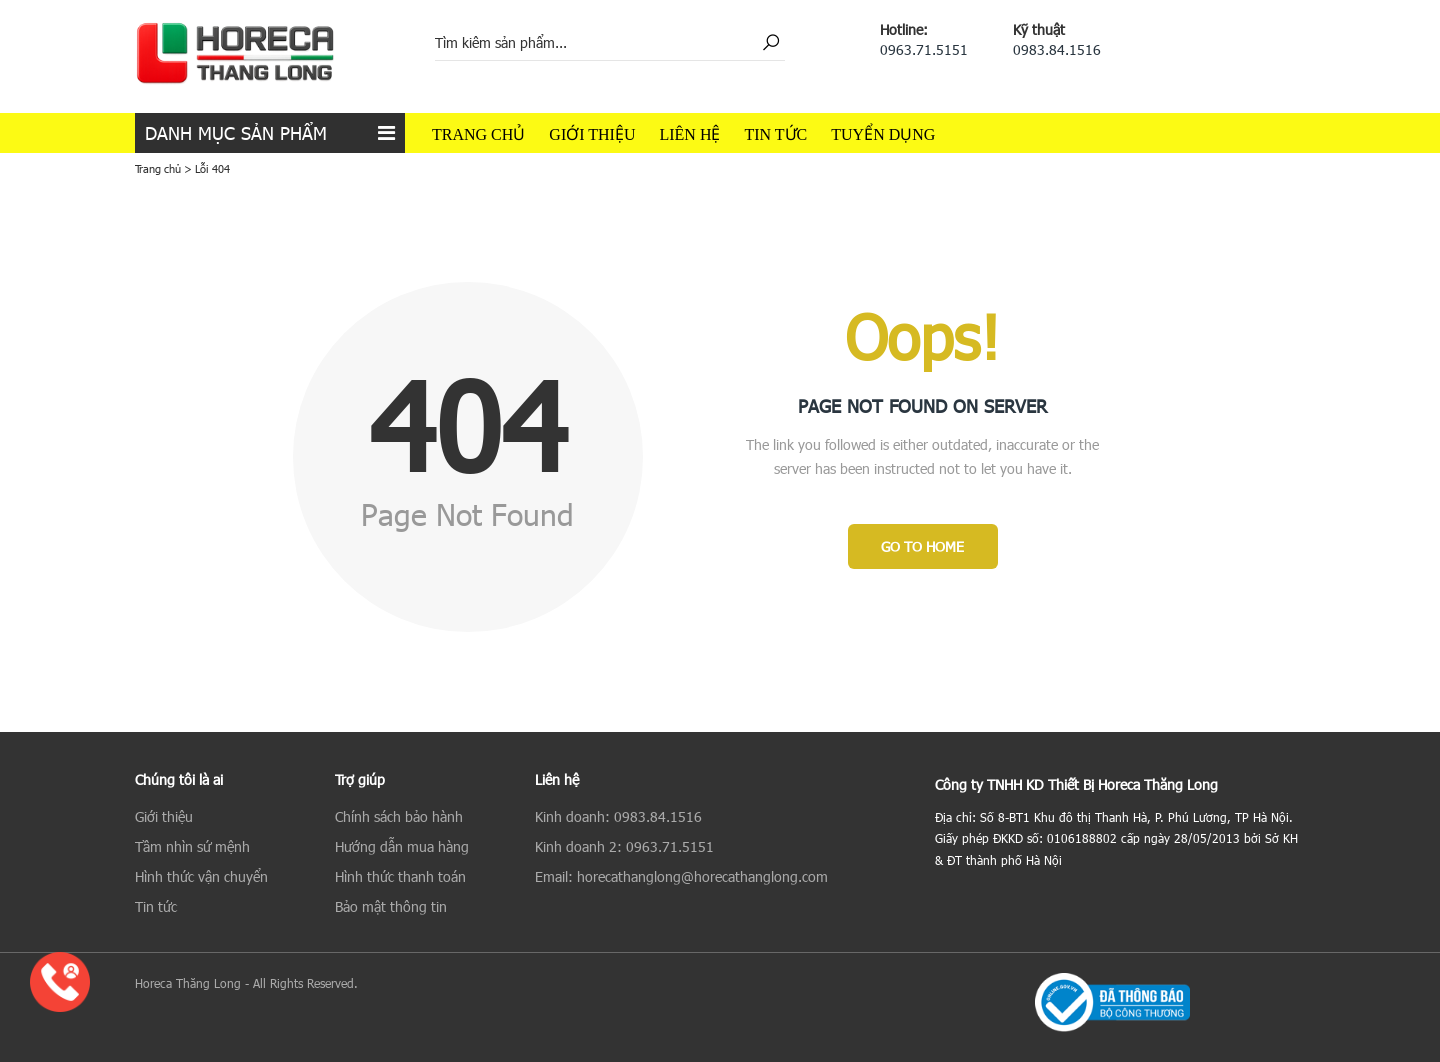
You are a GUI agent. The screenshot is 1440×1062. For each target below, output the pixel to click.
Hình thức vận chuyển (201, 876)
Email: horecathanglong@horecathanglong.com (681, 876)
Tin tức (775, 134)
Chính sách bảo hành (399, 816)
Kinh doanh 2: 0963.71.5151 (624, 846)
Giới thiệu (592, 134)
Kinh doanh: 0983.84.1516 (618, 816)
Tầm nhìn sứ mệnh (192, 846)
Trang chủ (478, 134)
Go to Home (922, 546)
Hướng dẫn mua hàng (402, 846)
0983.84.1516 (1057, 49)
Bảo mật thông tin (391, 906)
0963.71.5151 (924, 49)
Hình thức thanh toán (400, 876)
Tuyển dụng (883, 134)
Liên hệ (689, 134)
